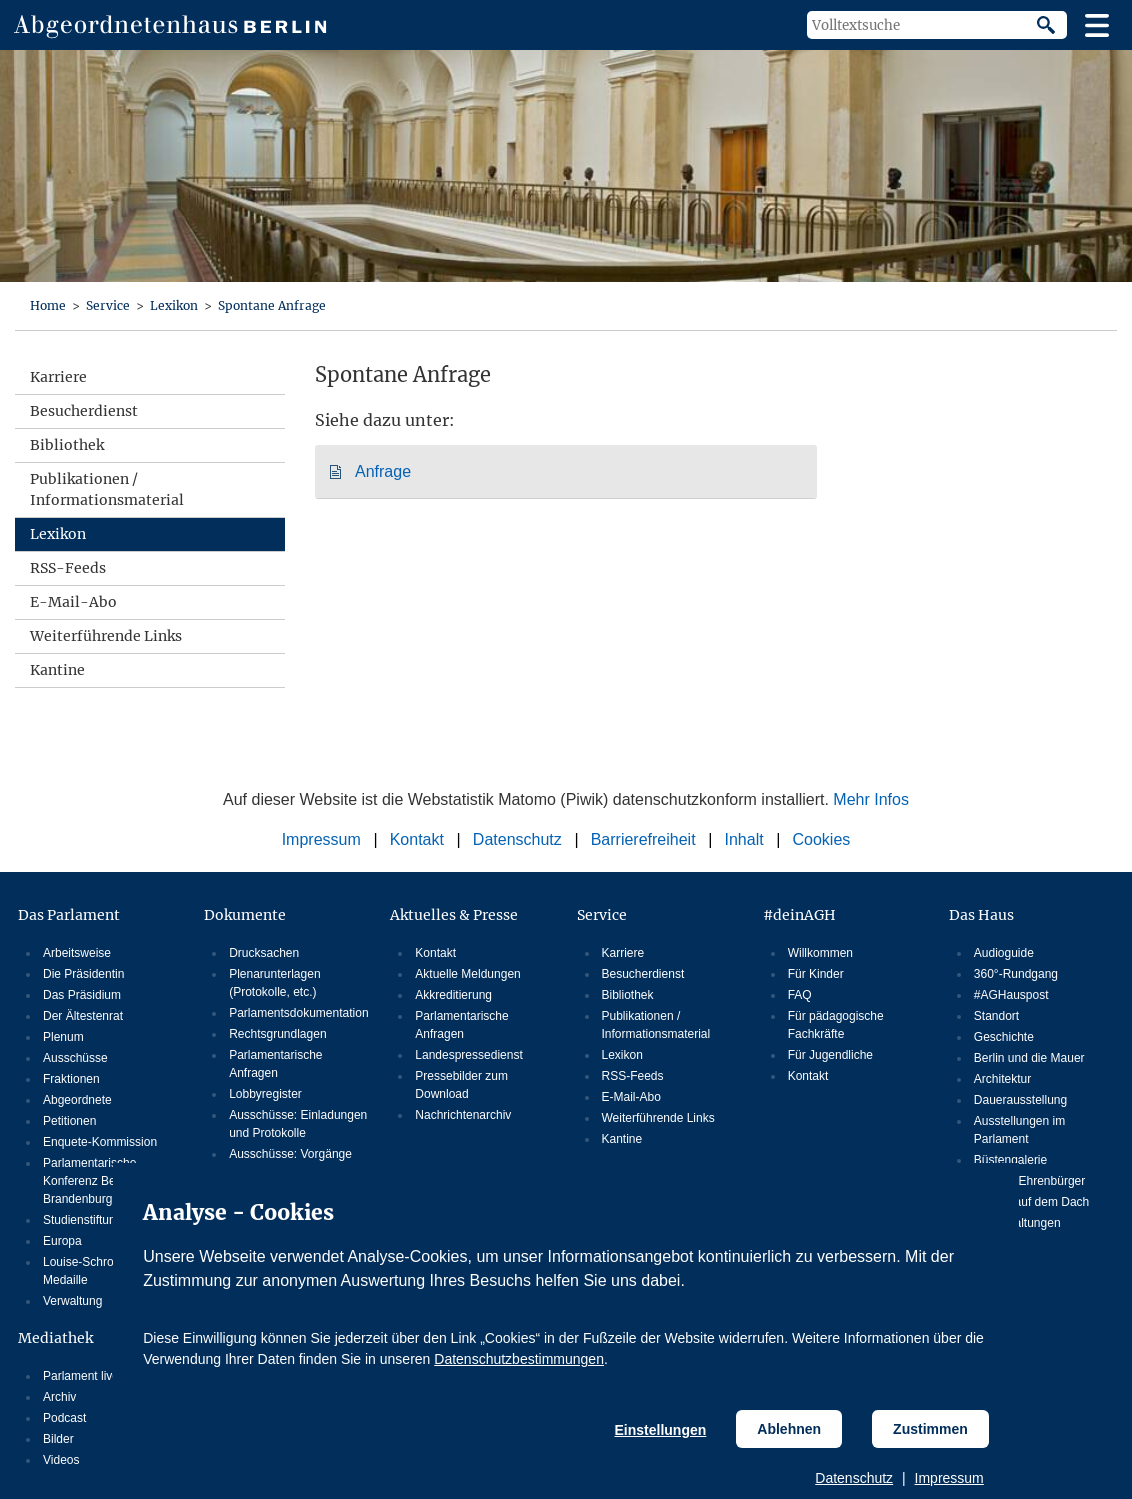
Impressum (949, 1478)
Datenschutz (854, 1478)
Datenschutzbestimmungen (519, 1359)
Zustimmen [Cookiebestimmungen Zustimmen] (930, 1429)
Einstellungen (661, 1430)
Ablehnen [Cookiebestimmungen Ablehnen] (789, 1429)
